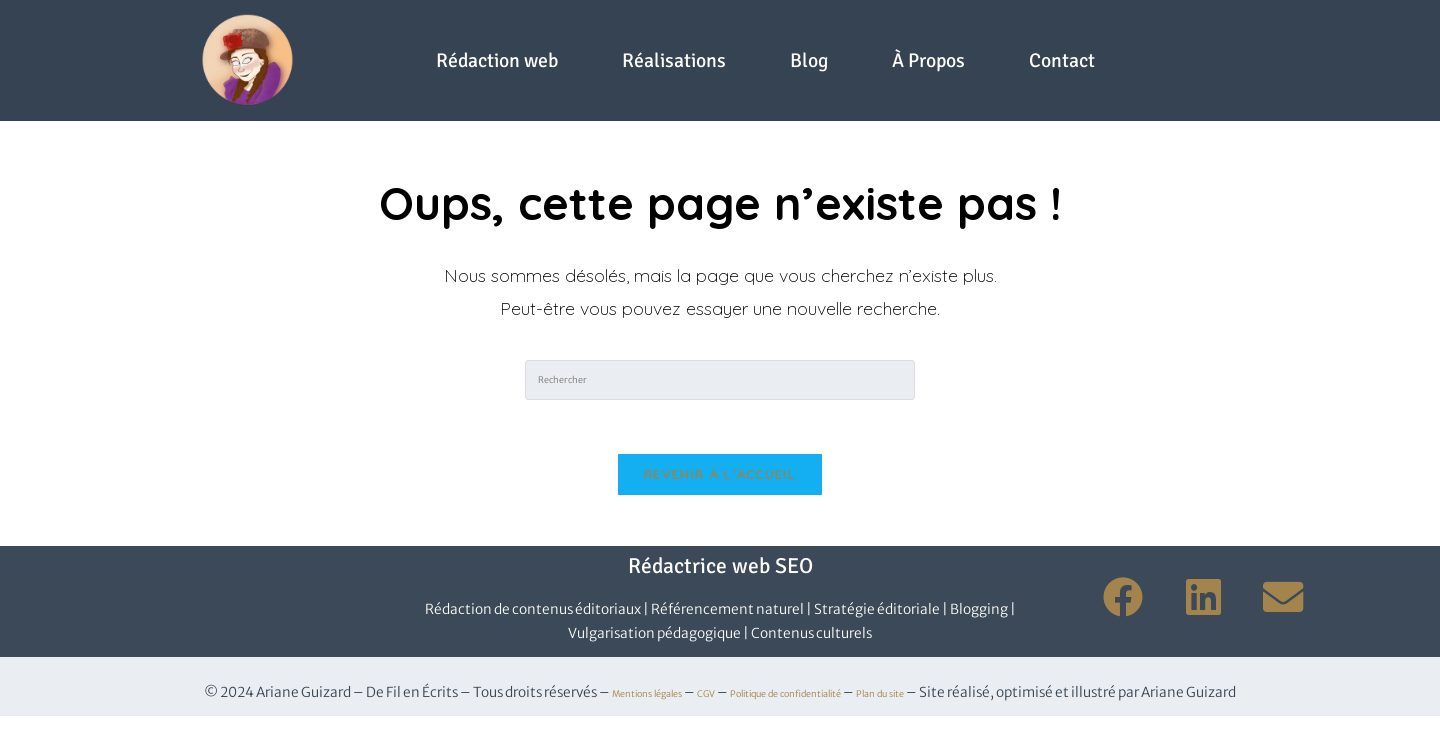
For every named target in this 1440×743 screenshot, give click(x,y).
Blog (897, 39)
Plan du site (938, 719)
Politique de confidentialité (799, 719)
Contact (765, 99)
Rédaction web (487, 39)
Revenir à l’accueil (720, 501)
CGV (682, 719)
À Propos (1047, 39)
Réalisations (725, 39)
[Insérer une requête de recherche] (720, 400)
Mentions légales (597, 719)
